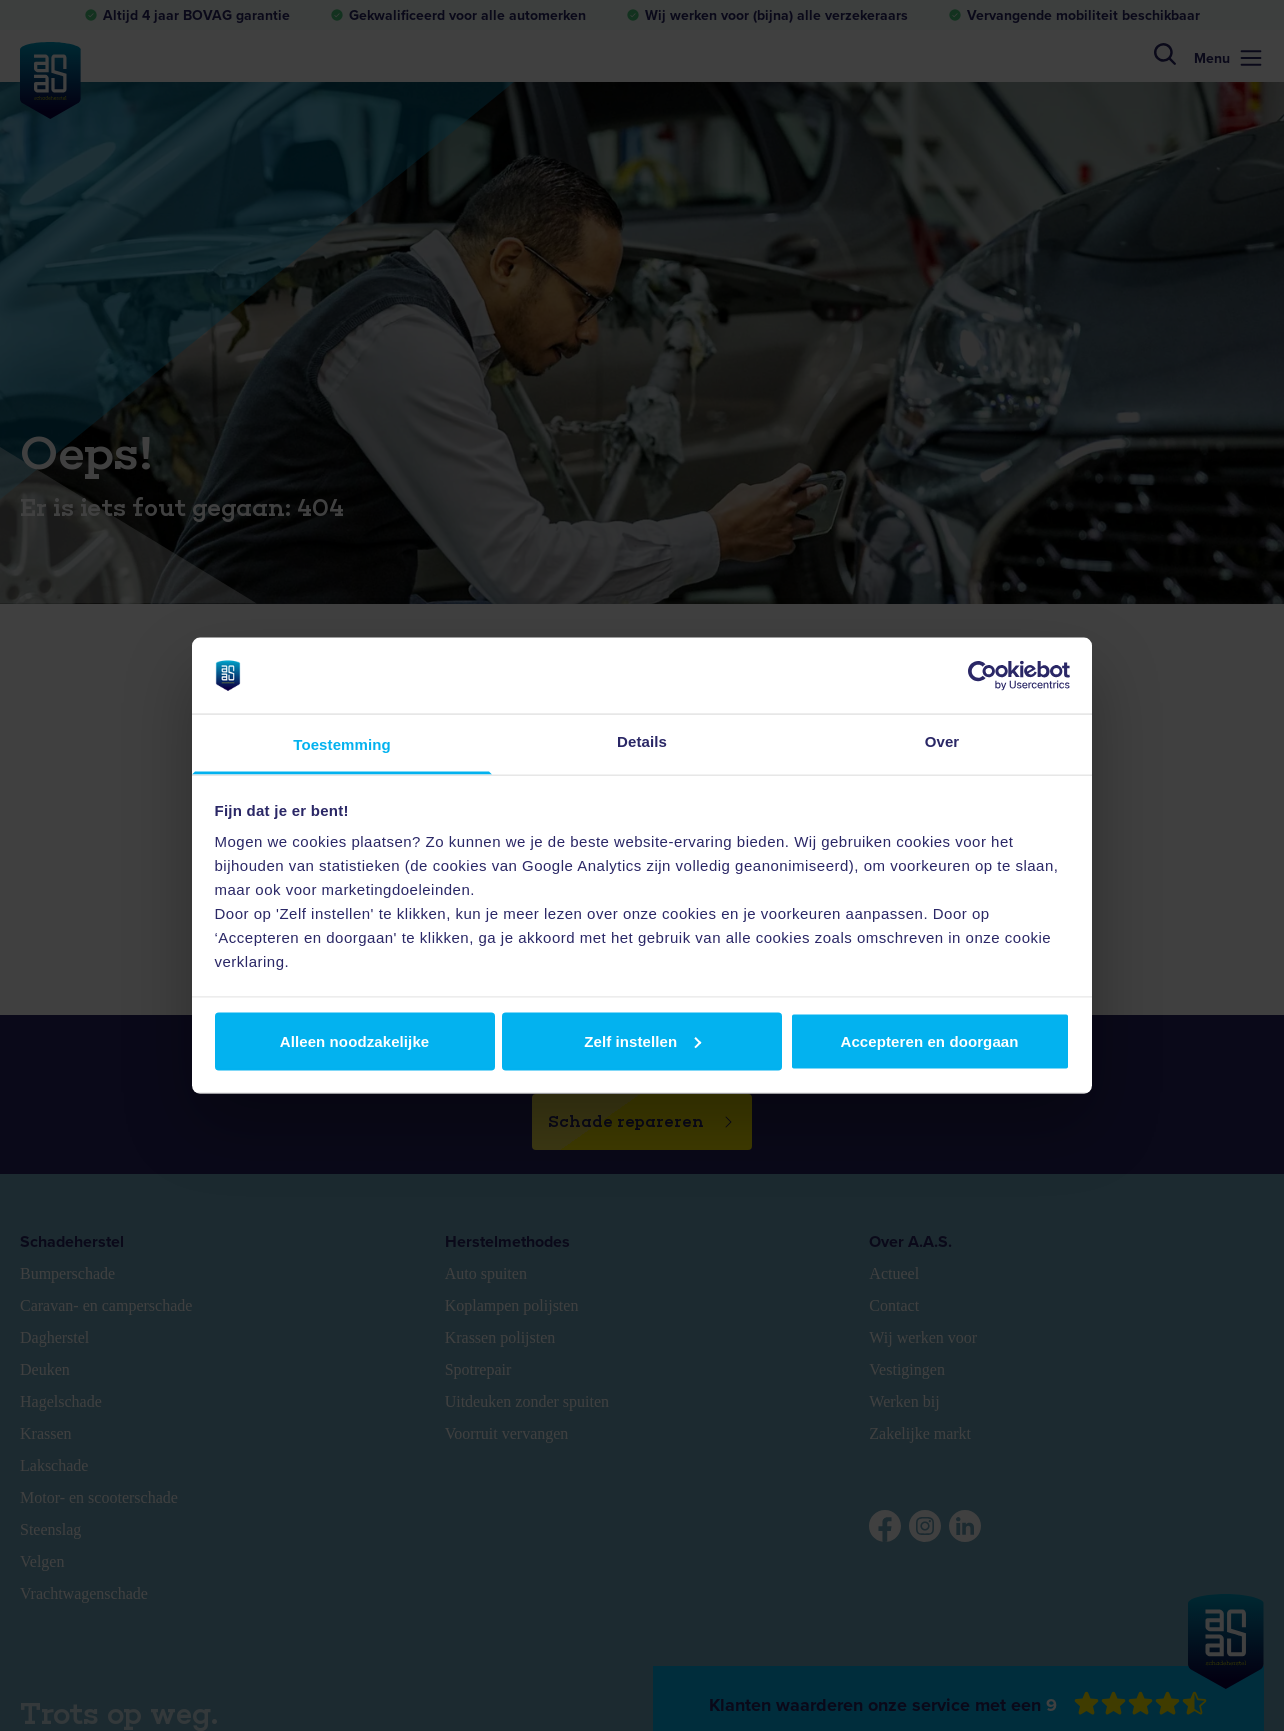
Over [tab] (942, 741)
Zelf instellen (642, 1040)
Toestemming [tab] (342, 744)
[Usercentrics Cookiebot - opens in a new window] (982, 675)
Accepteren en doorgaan (929, 1040)
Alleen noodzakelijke (355, 1040)
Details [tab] (642, 741)
